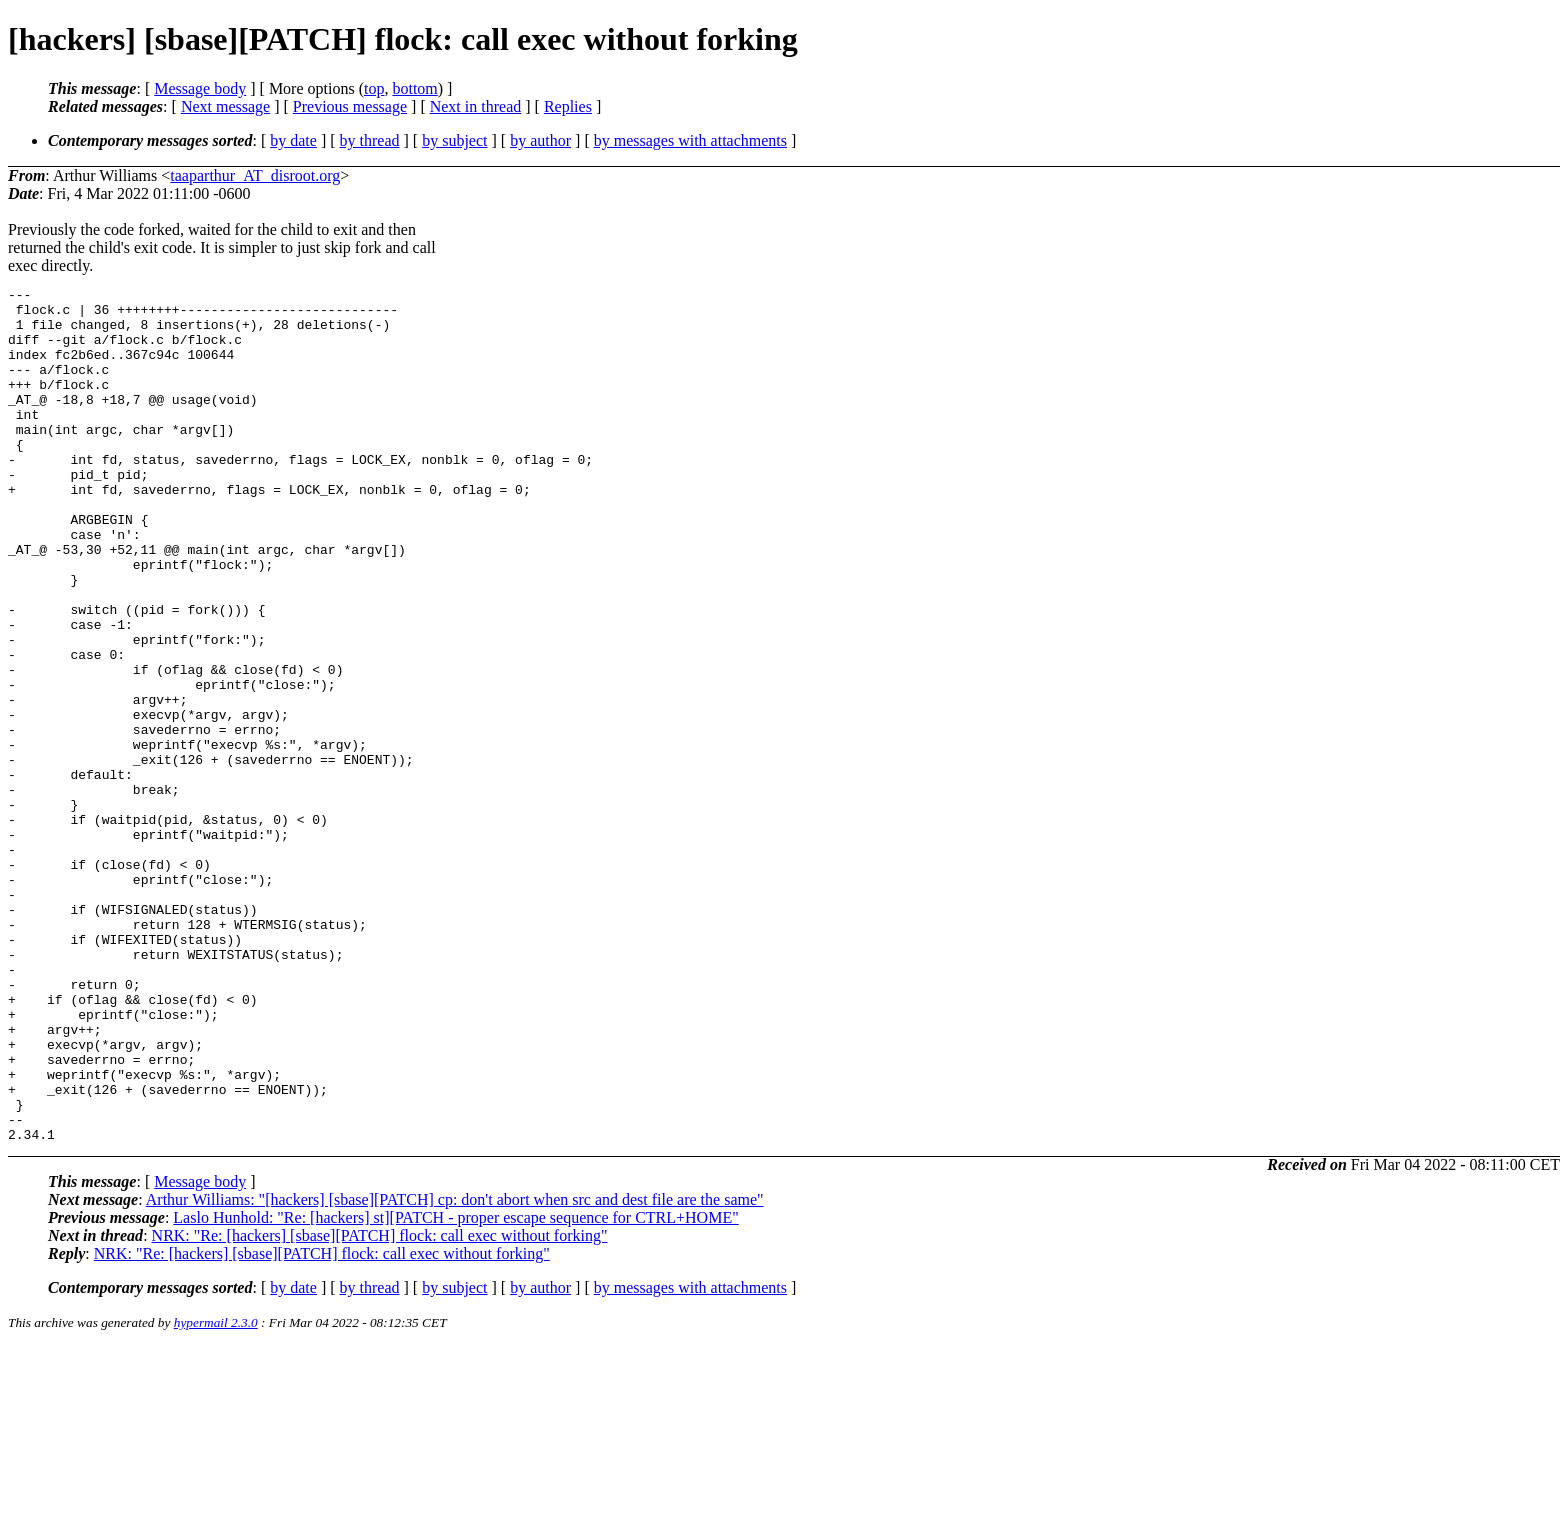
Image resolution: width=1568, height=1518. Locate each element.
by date (293, 140)
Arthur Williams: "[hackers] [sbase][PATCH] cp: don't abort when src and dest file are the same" (455, 1370)
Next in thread (476, 106)
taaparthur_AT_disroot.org (255, 175)
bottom (414, 88)
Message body (200, 88)
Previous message (350, 106)
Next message (225, 106)
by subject (454, 140)
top (374, 88)
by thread (370, 140)
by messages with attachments (690, 140)
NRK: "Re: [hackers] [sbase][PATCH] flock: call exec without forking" (380, 1406)
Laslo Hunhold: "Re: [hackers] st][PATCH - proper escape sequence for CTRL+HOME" (455, 1388)
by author (540, 140)
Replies (568, 106)
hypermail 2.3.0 (216, 1493)
